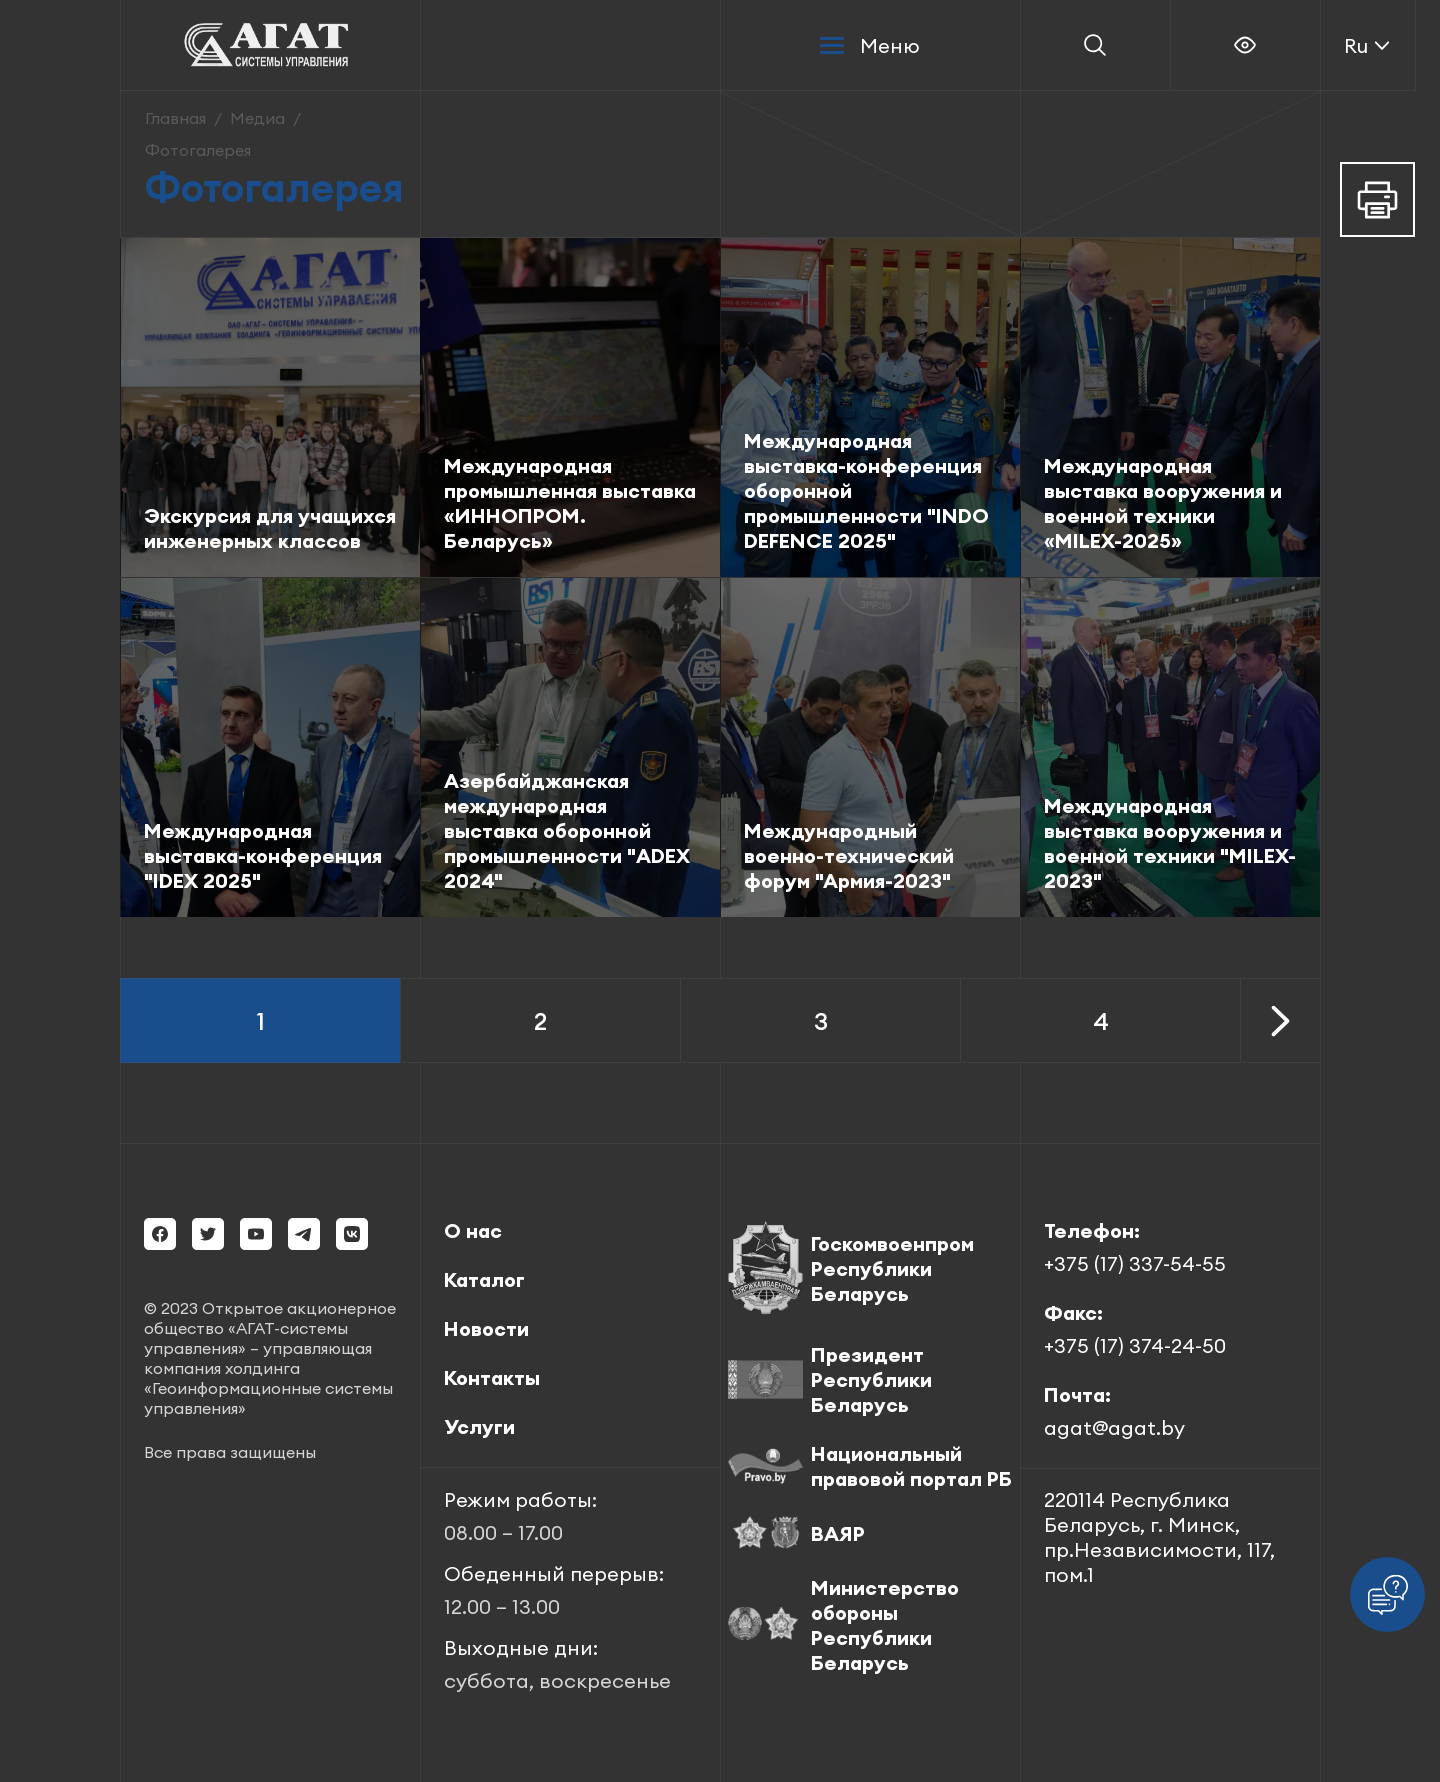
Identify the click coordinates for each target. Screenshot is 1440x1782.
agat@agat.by (1114, 1427)
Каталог (484, 1279)
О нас (473, 1230)
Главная (175, 118)
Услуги (479, 1426)
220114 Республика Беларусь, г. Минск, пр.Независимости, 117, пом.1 (1159, 1537)
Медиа (257, 118)
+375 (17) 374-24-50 (1135, 1345)
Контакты (492, 1377)
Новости (486, 1328)
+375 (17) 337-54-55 (1135, 1263)
